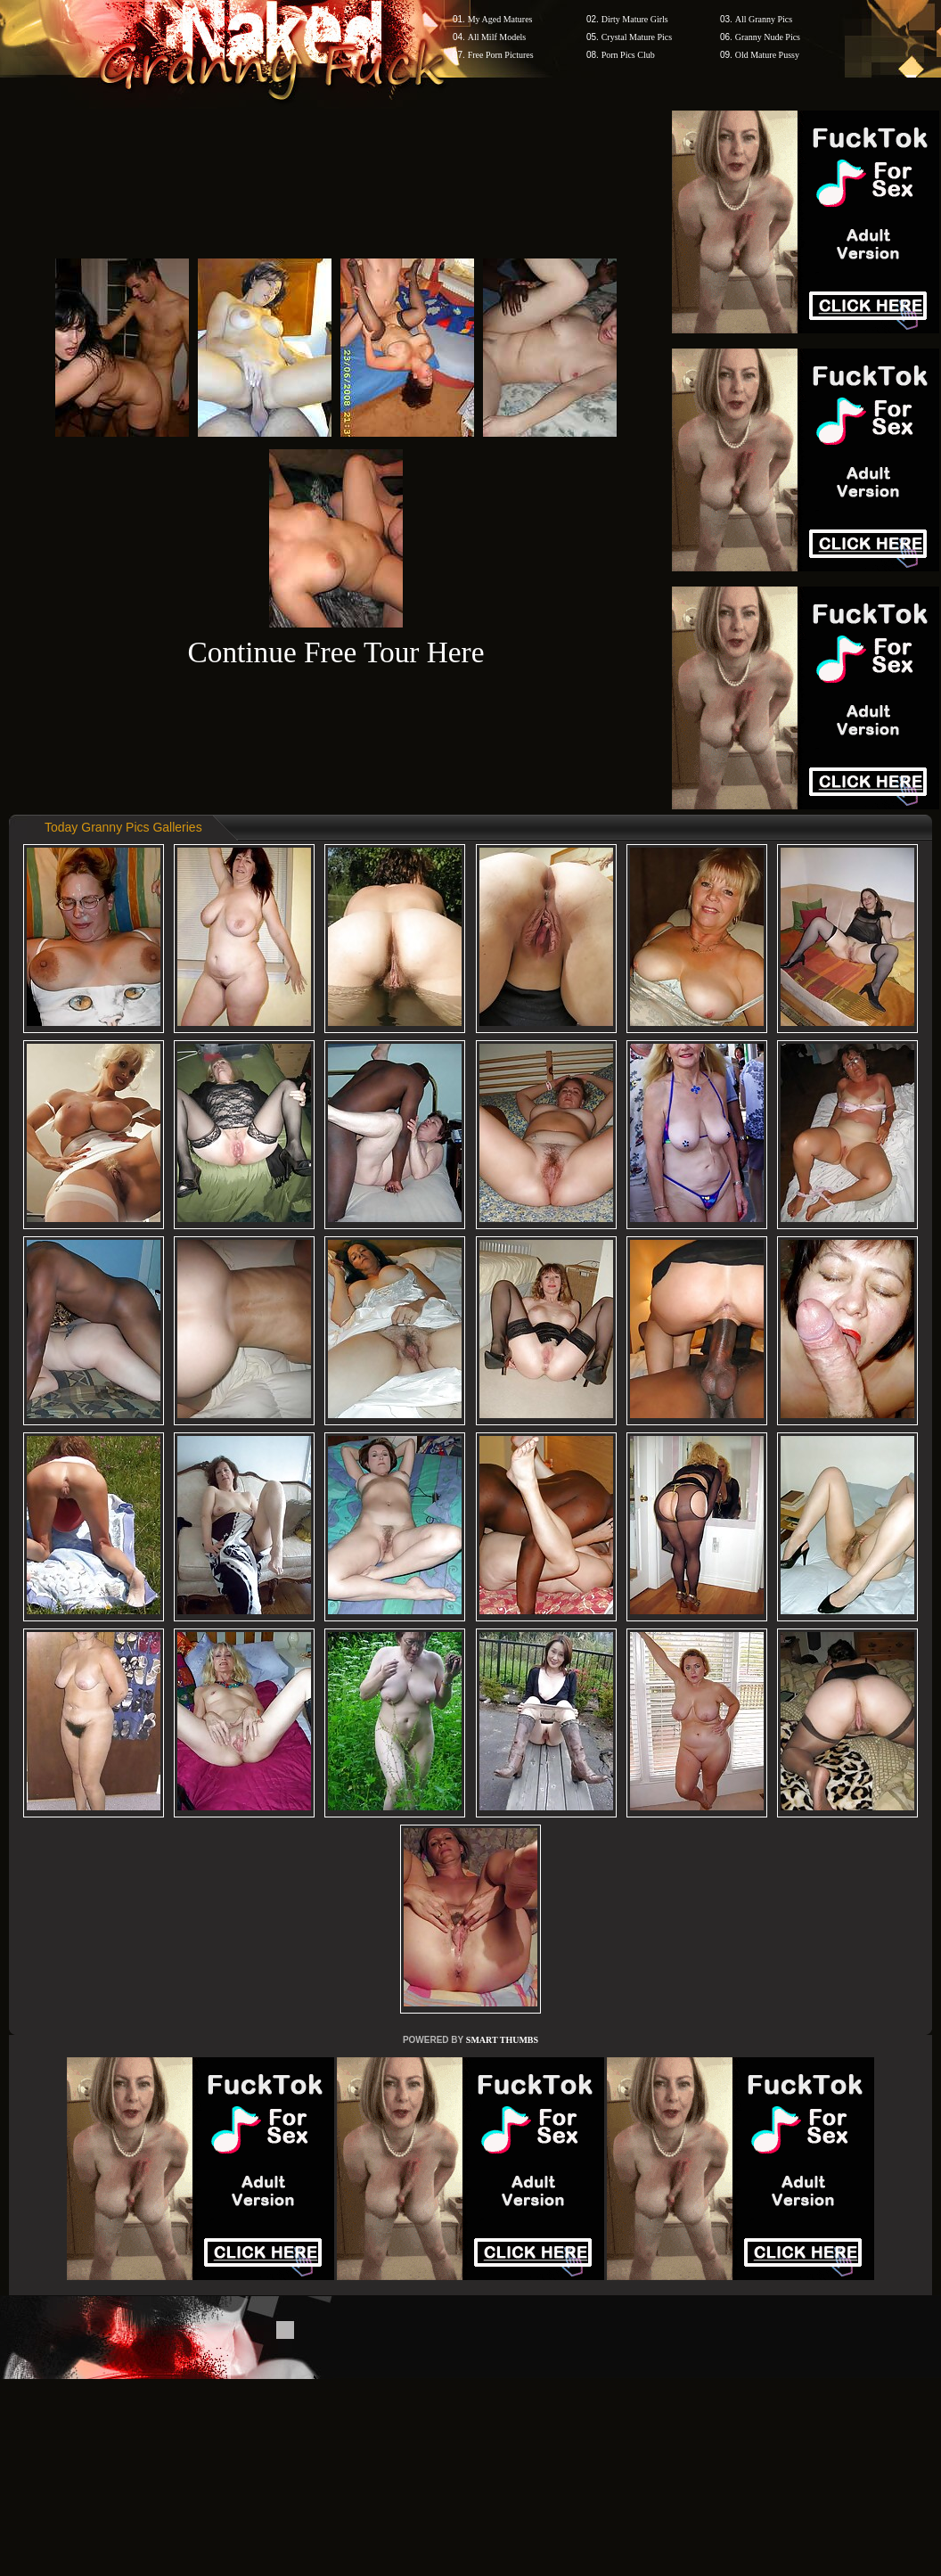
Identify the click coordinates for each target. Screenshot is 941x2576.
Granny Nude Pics (767, 37)
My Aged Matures (500, 19)
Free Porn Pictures (501, 55)
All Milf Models (497, 37)
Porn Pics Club (628, 55)
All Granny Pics (763, 19)
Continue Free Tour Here (335, 652)
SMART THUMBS (502, 2040)
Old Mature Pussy (767, 55)
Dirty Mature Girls (634, 19)
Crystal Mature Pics (636, 37)
